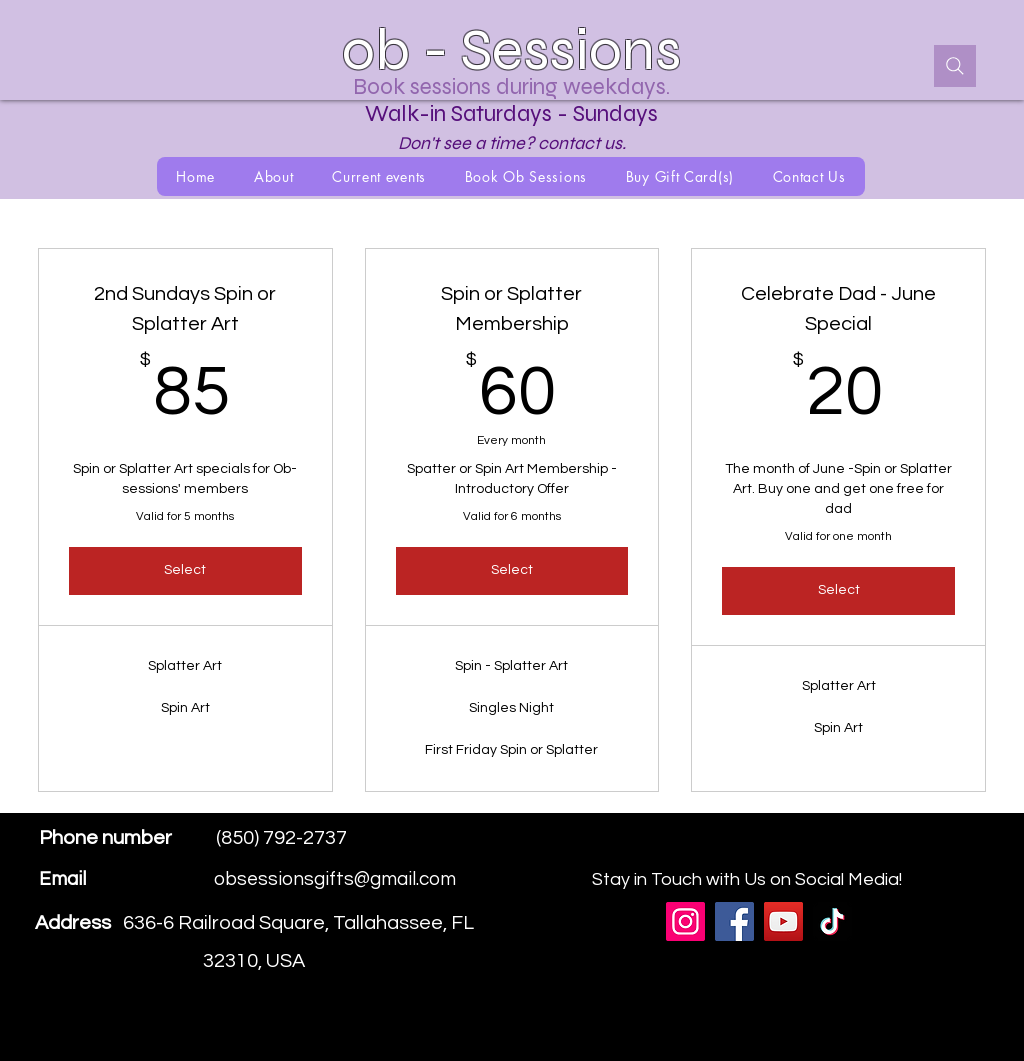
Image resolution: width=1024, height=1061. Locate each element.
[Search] (955, 66)
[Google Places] (871, 852)
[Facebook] (901, 852)
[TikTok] (832, 921)
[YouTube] (783, 921)
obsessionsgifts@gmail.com (335, 879)
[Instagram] (931, 852)
